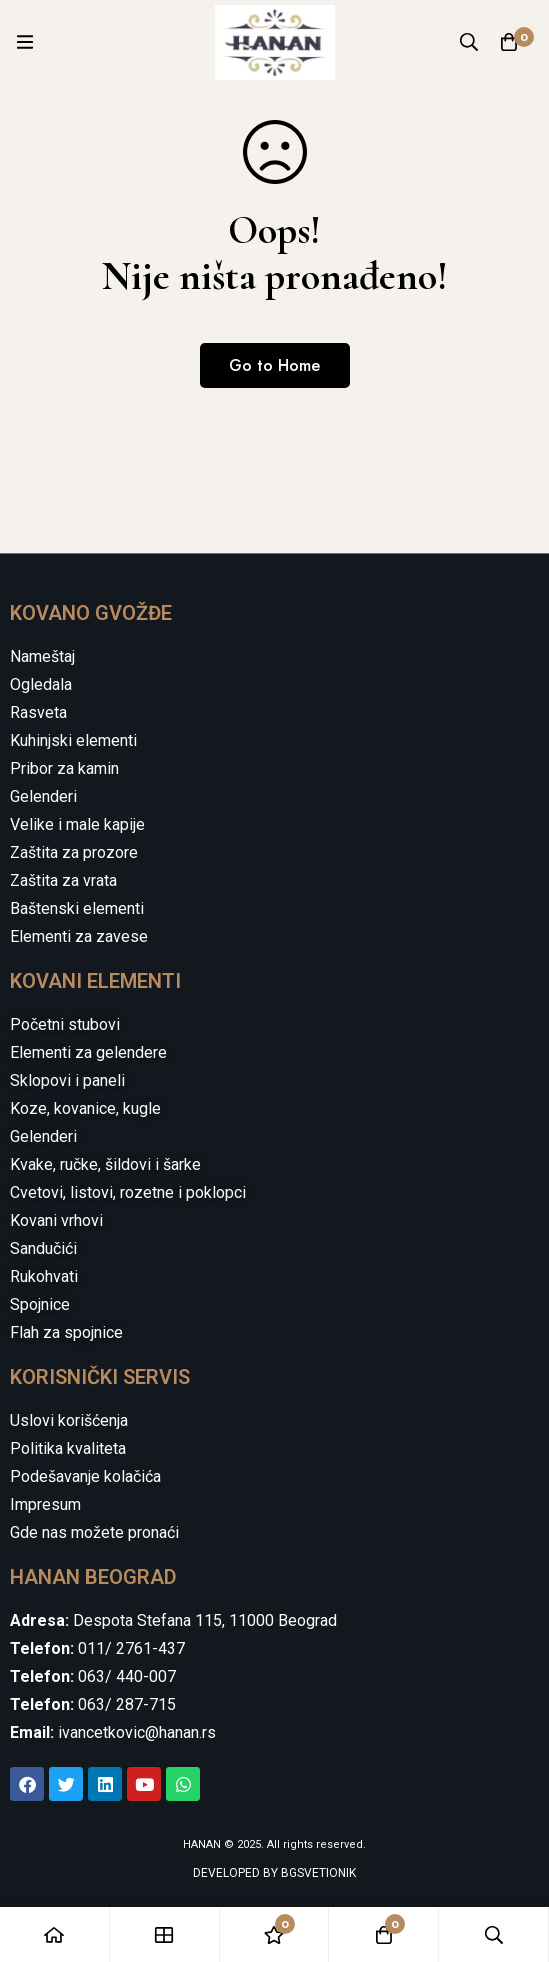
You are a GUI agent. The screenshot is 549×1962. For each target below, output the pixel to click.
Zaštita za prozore (74, 852)
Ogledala (41, 684)
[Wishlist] (275, 1934)
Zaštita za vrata (63, 880)
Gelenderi (43, 796)
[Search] (469, 42)
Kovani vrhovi (56, 1220)
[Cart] (509, 42)
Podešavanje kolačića (85, 1476)
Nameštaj (42, 656)
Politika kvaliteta (68, 1448)
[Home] (55, 1934)
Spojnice (40, 1304)
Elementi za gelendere (88, 1052)
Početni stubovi (65, 1024)
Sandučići (43, 1248)
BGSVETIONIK (317, 1873)
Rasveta (38, 712)
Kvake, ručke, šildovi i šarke (105, 1164)
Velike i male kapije (77, 824)
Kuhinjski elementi (73, 740)
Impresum (45, 1504)
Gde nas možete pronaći (94, 1532)
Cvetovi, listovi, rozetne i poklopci (128, 1192)
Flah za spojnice (66, 1332)
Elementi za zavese (79, 936)
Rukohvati (44, 1276)
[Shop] (165, 1934)
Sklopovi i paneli (67, 1080)
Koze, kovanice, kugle (85, 1108)
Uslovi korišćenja (69, 1420)
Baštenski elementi (77, 908)
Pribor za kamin (64, 768)
